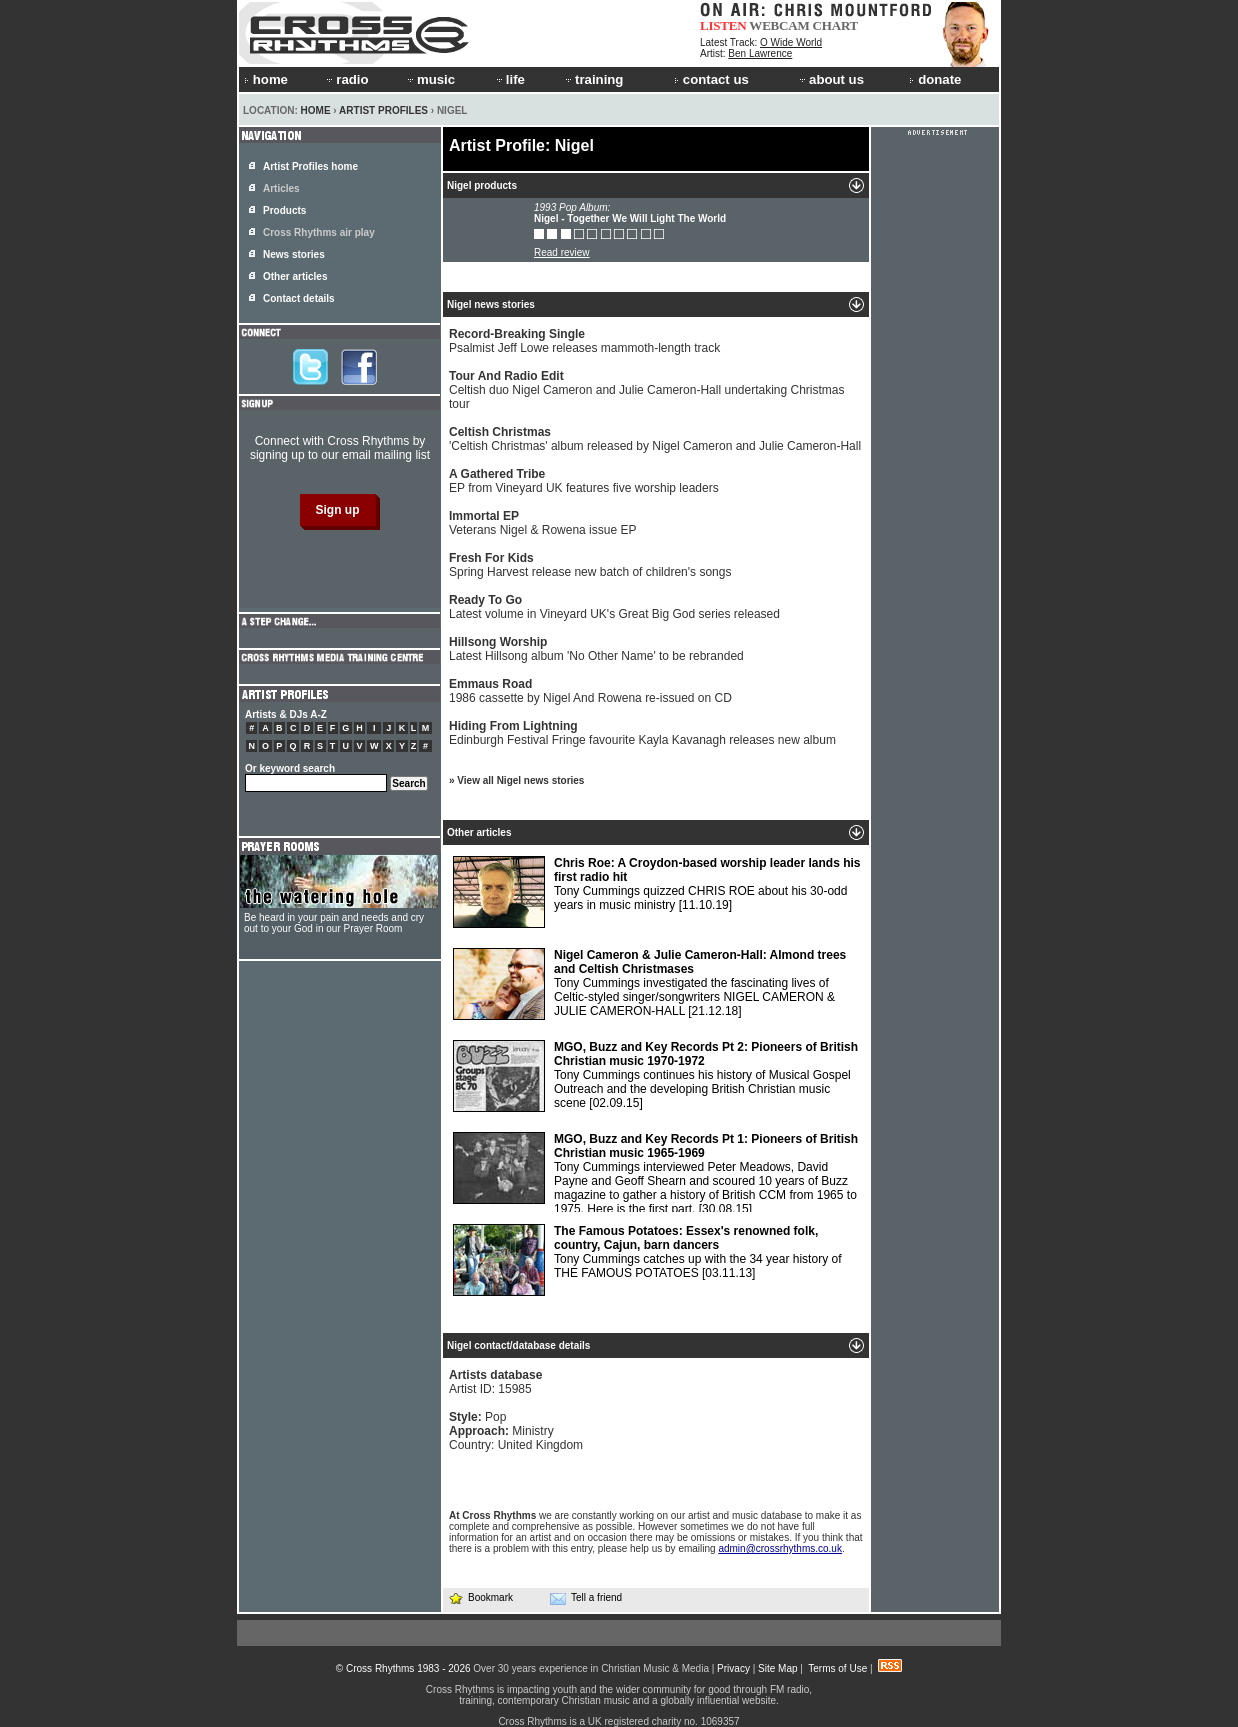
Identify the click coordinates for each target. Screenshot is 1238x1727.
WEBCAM (779, 25)
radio (346, 79)
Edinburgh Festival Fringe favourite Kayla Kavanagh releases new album (642, 733)
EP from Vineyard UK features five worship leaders (584, 481)
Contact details (299, 298)
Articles (281, 188)
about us (830, 79)
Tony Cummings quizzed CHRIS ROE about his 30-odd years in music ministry (657, 892)
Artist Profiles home (310, 166)
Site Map (777, 1668)
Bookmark (480, 1597)
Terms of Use (837, 1668)
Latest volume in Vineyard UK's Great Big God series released (614, 607)
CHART (836, 25)
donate (935, 79)
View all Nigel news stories (520, 780)
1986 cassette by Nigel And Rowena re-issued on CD (590, 691)
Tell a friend (586, 1598)
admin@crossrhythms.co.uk (780, 1548)
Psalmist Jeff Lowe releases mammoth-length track (584, 341)
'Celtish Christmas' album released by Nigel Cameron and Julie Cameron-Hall (655, 439)
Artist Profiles (383, 110)
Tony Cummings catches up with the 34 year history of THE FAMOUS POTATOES (647, 1260)
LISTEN (723, 25)
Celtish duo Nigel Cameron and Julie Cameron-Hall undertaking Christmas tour (647, 390)
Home (316, 110)
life (509, 79)
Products (284, 210)
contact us (711, 79)
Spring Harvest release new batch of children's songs (590, 565)
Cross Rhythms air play (319, 232)
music (430, 79)
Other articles (295, 276)
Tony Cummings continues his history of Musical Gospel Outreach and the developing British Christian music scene (655, 1076)
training (593, 79)
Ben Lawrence (760, 53)
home (266, 79)
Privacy (733, 1668)
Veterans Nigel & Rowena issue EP (542, 523)
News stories (294, 254)
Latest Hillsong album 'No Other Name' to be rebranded (596, 649)
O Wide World (791, 42)
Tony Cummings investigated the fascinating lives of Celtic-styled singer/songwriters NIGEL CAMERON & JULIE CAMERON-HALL (649, 984)
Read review (562, 252)
